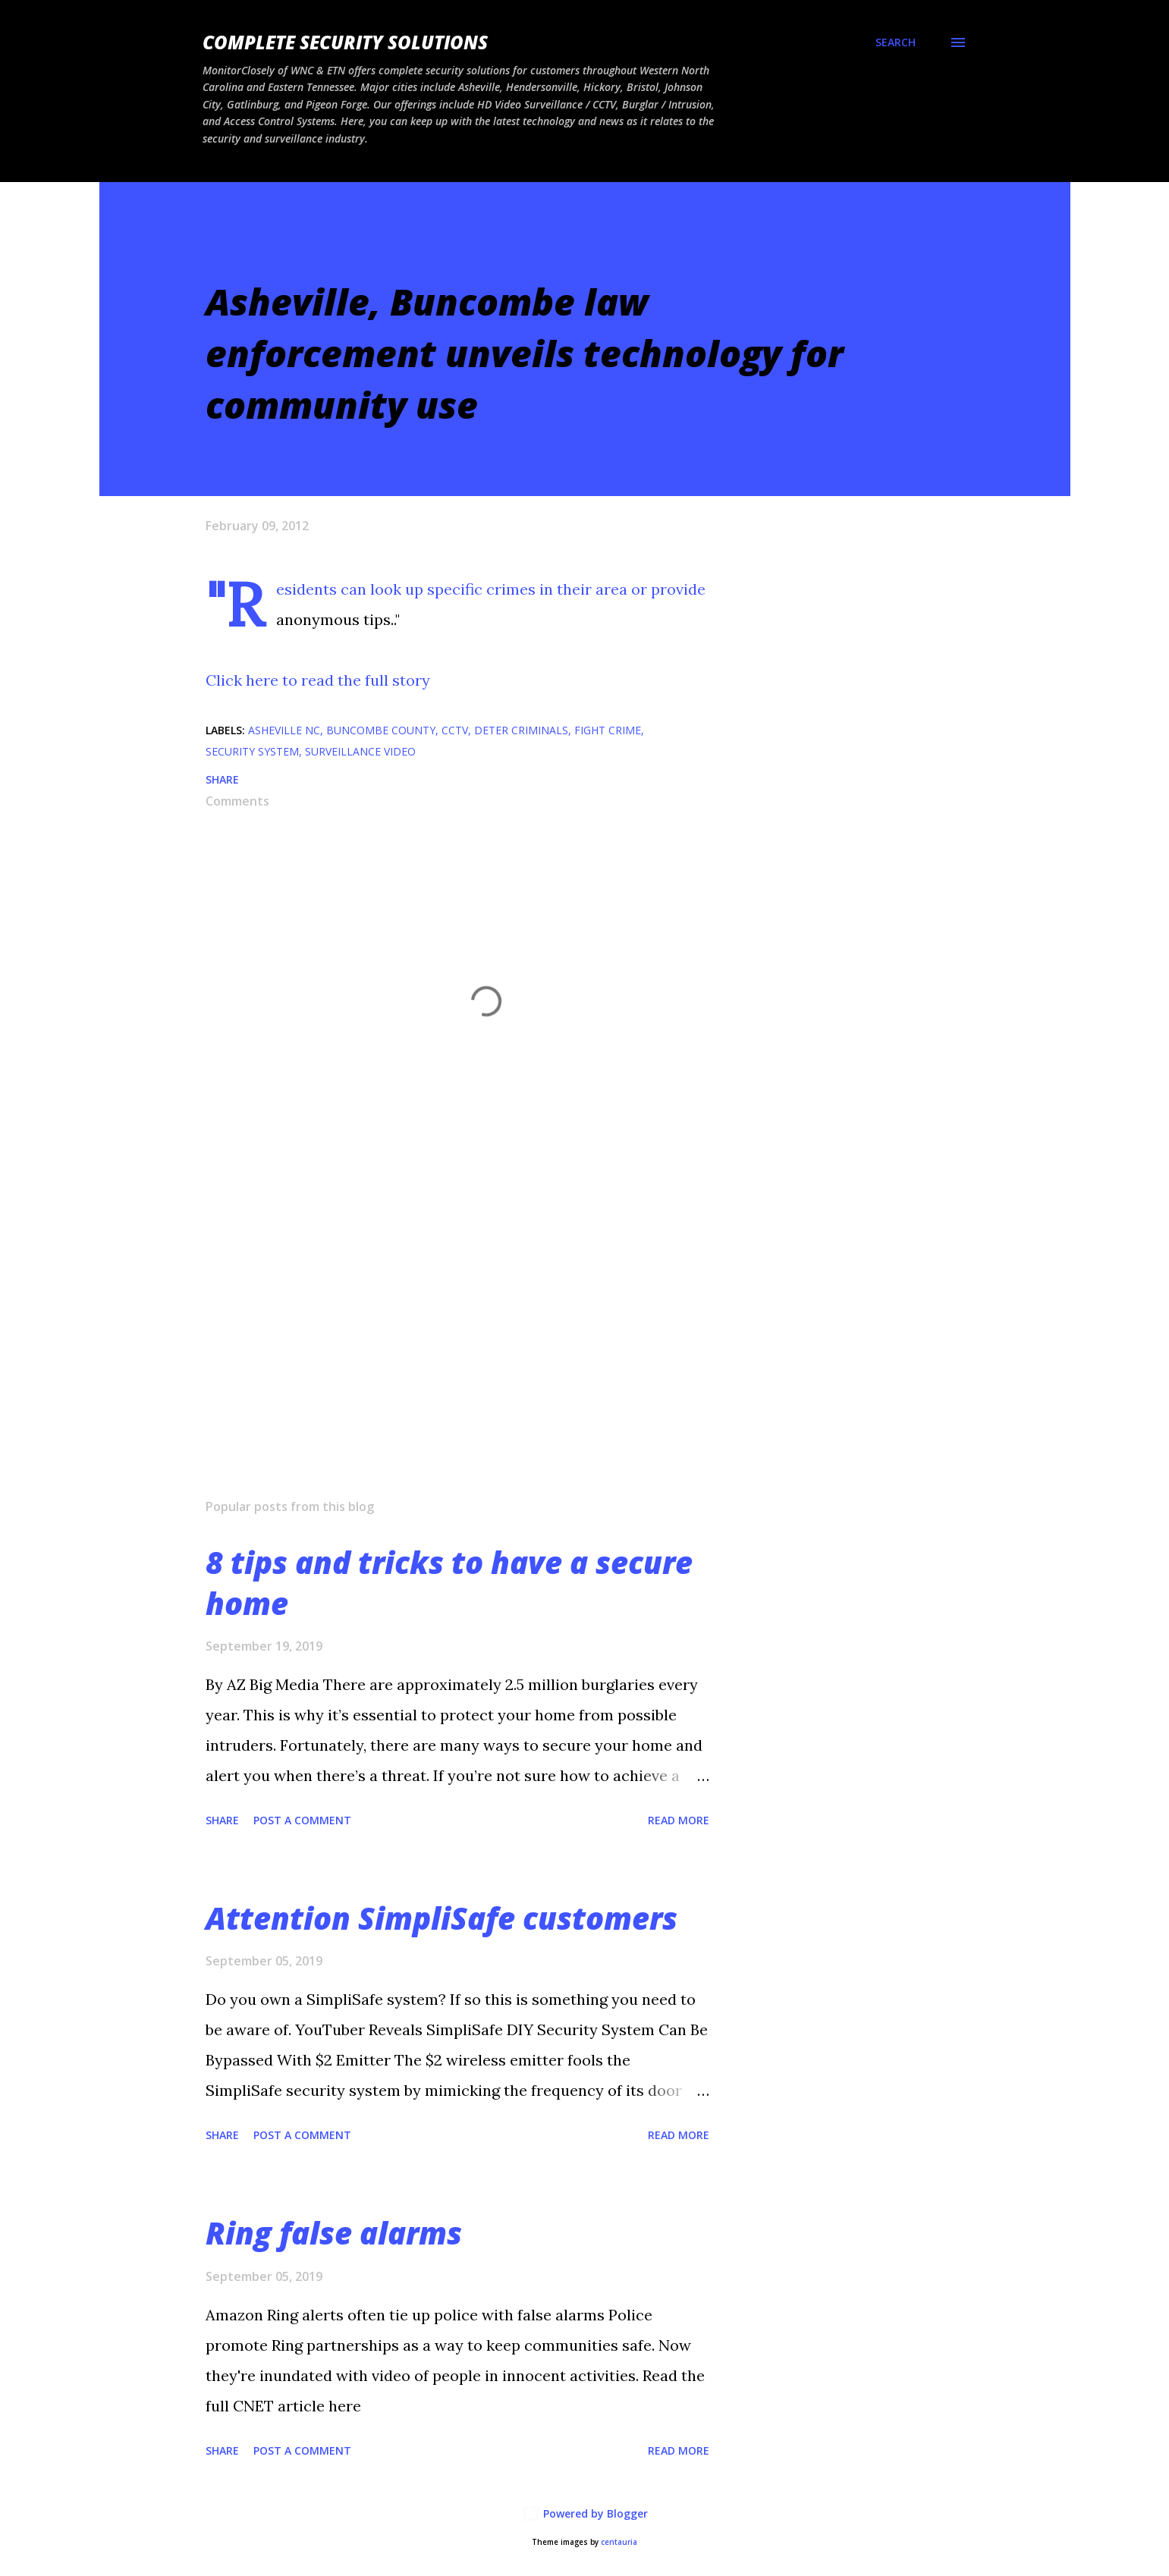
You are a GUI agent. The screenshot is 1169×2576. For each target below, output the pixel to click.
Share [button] (222, 779)
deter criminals (521, 730)
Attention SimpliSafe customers (441, 1918)
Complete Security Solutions (345, 42)
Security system (252, 751)
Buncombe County (380, 730)
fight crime (607, 730)
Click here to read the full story (318, 680)
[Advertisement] (462, 1309)
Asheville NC (284, 730)
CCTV (455, 730)
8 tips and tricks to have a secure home (449, 1582)
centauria (619, 2542)
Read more (678, 1820)
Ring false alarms (334, 2233)
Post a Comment (302, 1820)
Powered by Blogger (585, 2513)
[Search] (895, 42)
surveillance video (360, 751)
